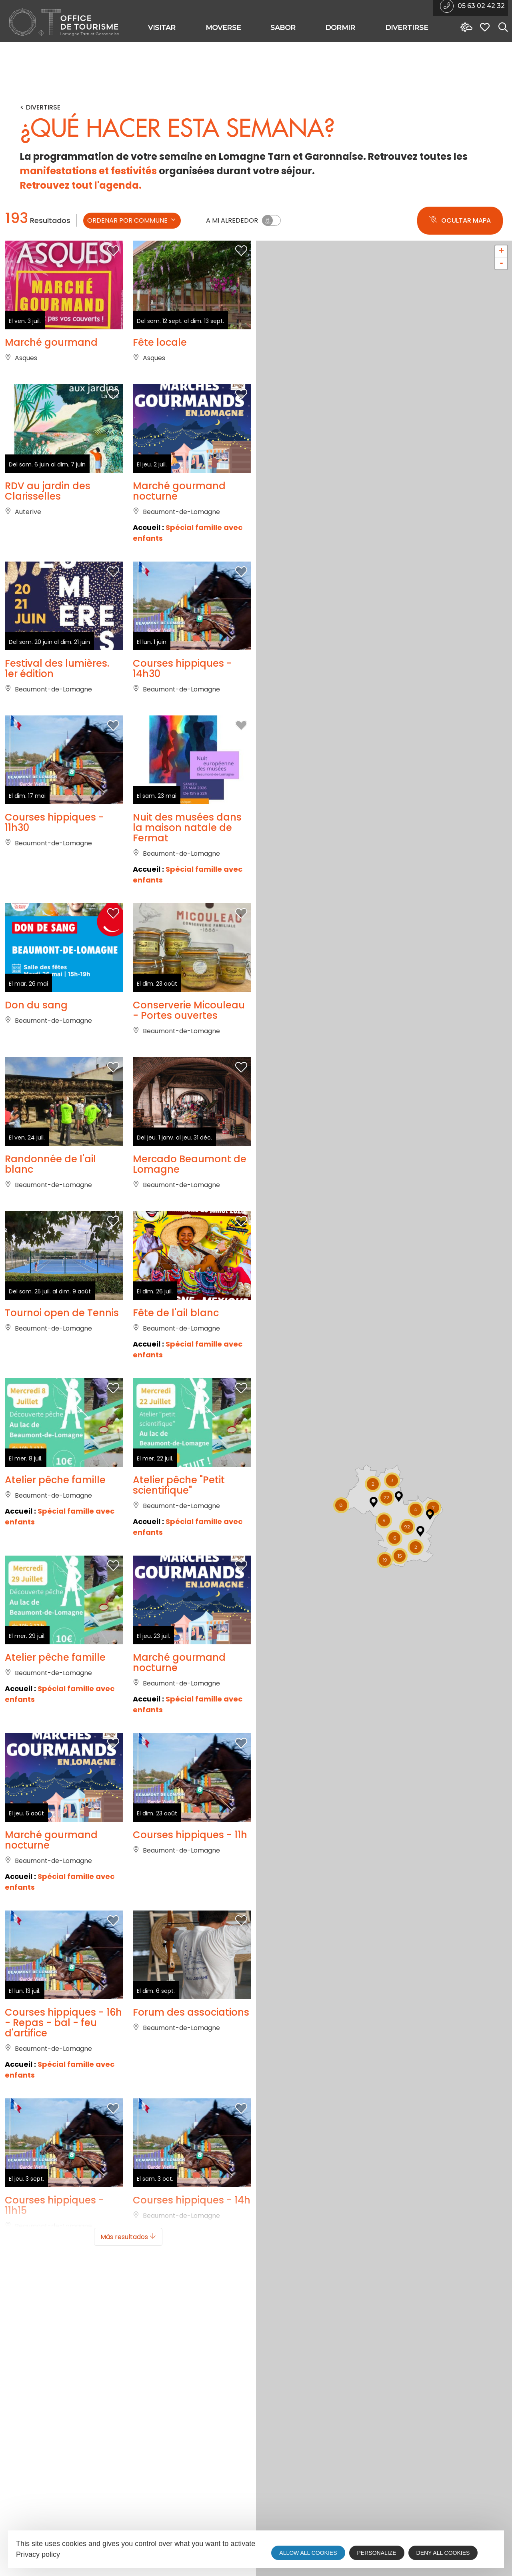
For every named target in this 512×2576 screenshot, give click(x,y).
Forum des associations (191, 2012)
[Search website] (501, 27)
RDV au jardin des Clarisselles (47, 491)
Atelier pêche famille (55, 1480)
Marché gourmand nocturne (179, 491)
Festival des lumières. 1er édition (57, 668)
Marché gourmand (51, 342)
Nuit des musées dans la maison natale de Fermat (187, 827)
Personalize (376, 2553)
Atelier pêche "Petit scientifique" (179, 1485)
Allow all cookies (308, 2553)
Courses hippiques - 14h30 (182, 668)
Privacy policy (38, 2554)
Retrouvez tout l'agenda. (81, 185)
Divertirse (43, 107)
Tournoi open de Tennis (62, 1313)
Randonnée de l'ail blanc (50, 1164)
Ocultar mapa (460, 221)
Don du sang (36, 1005)
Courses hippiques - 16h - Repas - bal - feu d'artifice (63, 2022)
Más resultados (128, 2236)
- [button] (501, 263)
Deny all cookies (443, 2553)
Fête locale (160, 342)
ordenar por (132, 220)
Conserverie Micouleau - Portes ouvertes (189, 1010)
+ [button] (501, 251)
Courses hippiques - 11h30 (54, 822)
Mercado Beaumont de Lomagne (189, 1164)
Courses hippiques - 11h (190, 1835)
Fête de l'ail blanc (176, 1313)
